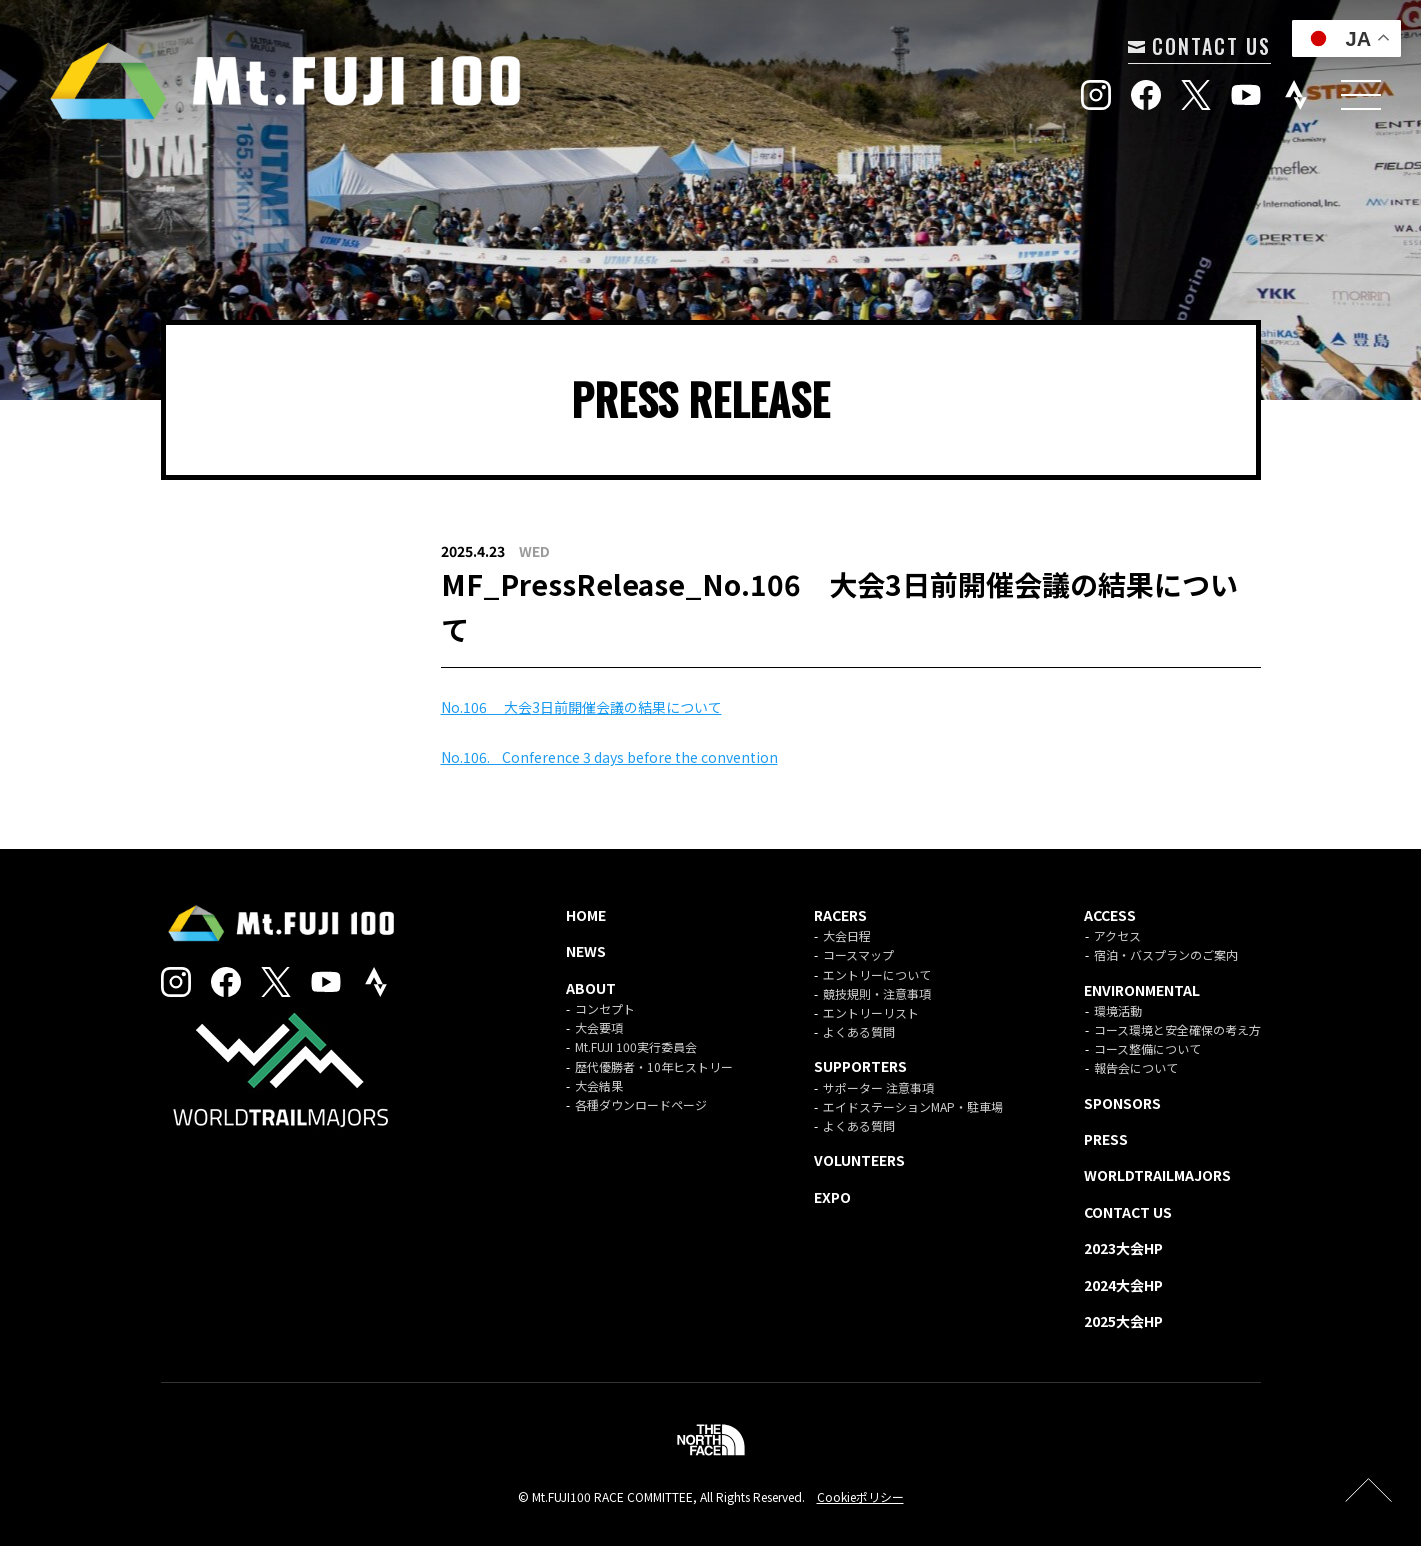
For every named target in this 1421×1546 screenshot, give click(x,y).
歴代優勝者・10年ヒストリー (654, 1066)
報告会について (1136, 1067)
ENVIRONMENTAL (1142, 990)
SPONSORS (1122, 1103)
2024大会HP (1123, 1285)
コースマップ (858, 954)
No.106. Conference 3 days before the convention (609, 757)
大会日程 (847, 935)
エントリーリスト (871, 1012)
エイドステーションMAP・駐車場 (913, 1106)
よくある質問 (859, 1031)
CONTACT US (1199, 46)
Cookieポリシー (860, 1496)
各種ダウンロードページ (641, 1104)
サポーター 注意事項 (878, 1087)
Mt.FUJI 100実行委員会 (636, 1046)
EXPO (832, 1197)
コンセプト (605, 1008)
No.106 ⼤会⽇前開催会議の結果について (581, 707)
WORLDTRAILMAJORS (1157, 1175)
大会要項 (599, 1027)
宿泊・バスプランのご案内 (1166, 954)
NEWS (586, 951)
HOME (586, 915)
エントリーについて (877, 974)
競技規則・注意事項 (877, 993)
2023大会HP (1123, 1248)
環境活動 (1118, 1010)
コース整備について (1147, 1048)
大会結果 (599, 1085)
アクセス (1117, 935)
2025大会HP (1123, 1321)
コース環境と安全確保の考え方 (1177, 1029)
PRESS (1106, 1139)
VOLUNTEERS (859, 1160)
